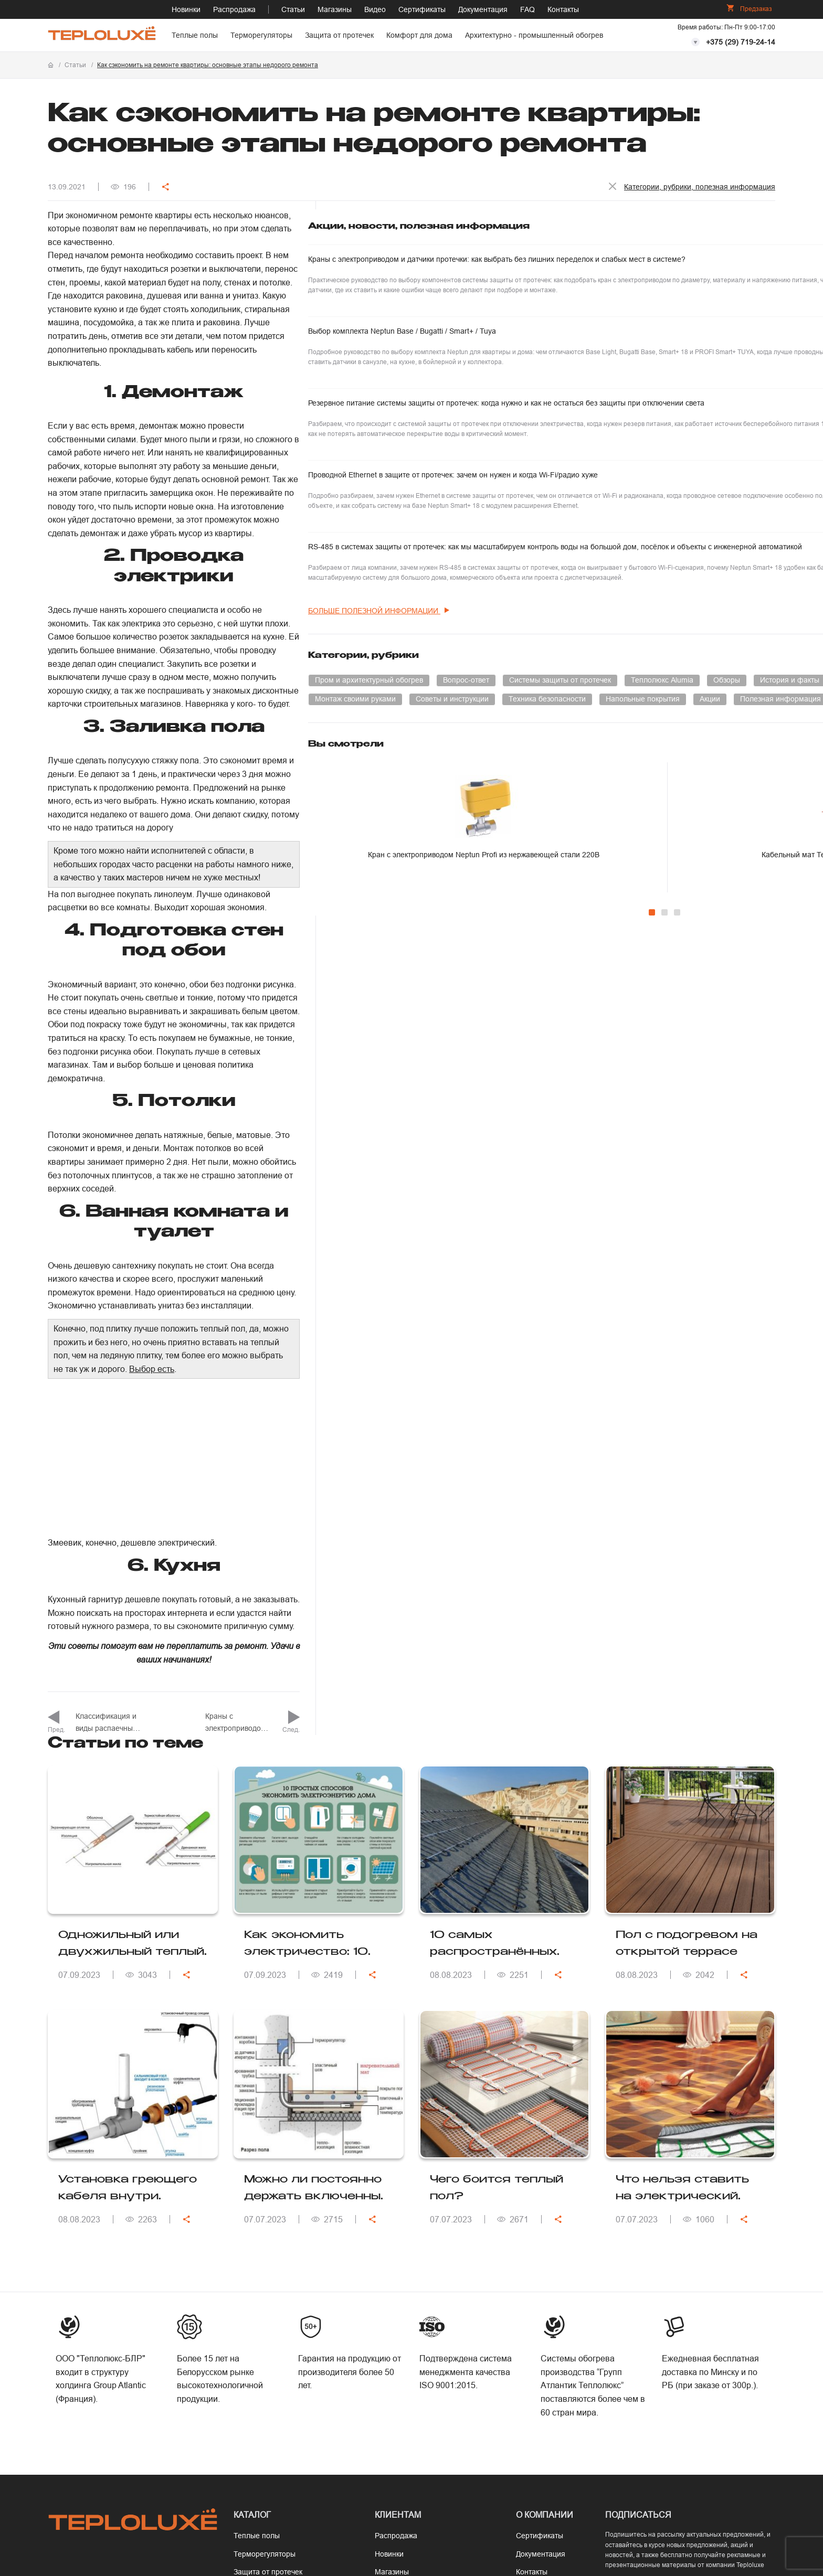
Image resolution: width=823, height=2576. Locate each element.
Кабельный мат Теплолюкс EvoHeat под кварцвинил (725, 1071)
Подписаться (656, 2309)
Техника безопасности (697, 873)
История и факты (642, 836)
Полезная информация (606, 911)
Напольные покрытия (603, 892)
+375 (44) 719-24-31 (96, 2300)
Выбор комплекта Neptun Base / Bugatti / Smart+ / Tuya (628, 364)
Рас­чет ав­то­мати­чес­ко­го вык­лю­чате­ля (425, 2376)
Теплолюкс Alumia (719, 817)
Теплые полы (195, 35)
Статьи (293, 9)
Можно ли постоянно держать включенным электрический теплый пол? (318, 1867)
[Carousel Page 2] (664, 1126)
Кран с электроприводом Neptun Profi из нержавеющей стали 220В (609, 1075)
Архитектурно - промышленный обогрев (534, 35)
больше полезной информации (629, 728)
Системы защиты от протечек (617, 817)
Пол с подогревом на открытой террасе (686, 1621)
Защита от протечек (339, 35)
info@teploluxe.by (102, 2340)
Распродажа (234, 9)
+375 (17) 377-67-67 (96, 2281)
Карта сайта (536, 2304)
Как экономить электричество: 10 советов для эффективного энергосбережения (306, 1623)
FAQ (527, 9)
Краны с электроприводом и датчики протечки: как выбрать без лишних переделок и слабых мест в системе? (623, 273)
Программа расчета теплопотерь (409, 2346)
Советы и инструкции (602, 873)
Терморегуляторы (261, 35)
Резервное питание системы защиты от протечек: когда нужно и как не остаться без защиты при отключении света (634, 456)
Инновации (644, 854)
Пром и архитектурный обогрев (620, 798)
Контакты (563, 9)
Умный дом (585, 854)
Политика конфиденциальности (566, 2492)
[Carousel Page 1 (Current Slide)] (651, 1126)
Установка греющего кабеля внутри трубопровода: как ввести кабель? (127, 1867)
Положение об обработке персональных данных (702, 2492)
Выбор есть (383, 946)
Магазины (335, 9)
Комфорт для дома (419, 35)
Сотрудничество (544, 2268)
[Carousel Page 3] (676, 1126)
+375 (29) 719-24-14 (740, 42)
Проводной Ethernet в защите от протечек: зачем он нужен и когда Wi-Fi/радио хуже (632, 547)
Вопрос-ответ (717, 798)
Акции (670, 892)
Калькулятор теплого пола (420, 2322)
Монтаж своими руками (723, 854)
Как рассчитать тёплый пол (421, 2304)
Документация (483, 9)
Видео (375, 9)
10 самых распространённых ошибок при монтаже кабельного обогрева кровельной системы (501, 1623)
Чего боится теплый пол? (496, 1865)
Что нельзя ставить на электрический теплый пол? (682, 1867)
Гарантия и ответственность (423, 2286)
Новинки (186, 9)
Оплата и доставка (407, 2268)
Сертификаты (422, 9)
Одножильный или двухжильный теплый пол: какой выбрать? (131, 1623)
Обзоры (579, 836)
